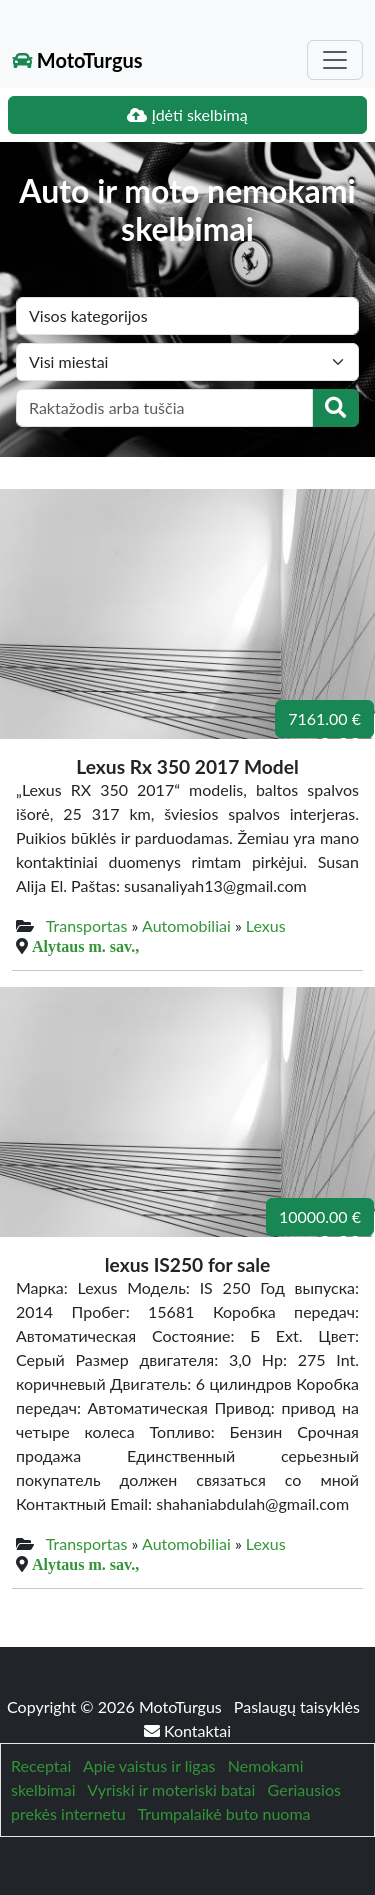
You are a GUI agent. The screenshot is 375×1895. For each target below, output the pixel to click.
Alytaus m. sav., (85, 946)
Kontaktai (187, 1730)
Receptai (41, 1765)
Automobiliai (186, 925)
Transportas (87, 925)
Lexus (266, 925)
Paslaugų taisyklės (297, 1706)
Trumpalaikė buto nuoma (223, 1813)
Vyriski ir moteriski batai (171, 1789)
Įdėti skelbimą (187, 114)
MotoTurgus (77, 60)
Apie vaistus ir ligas (149, 1765)
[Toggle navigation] (335, 60)
